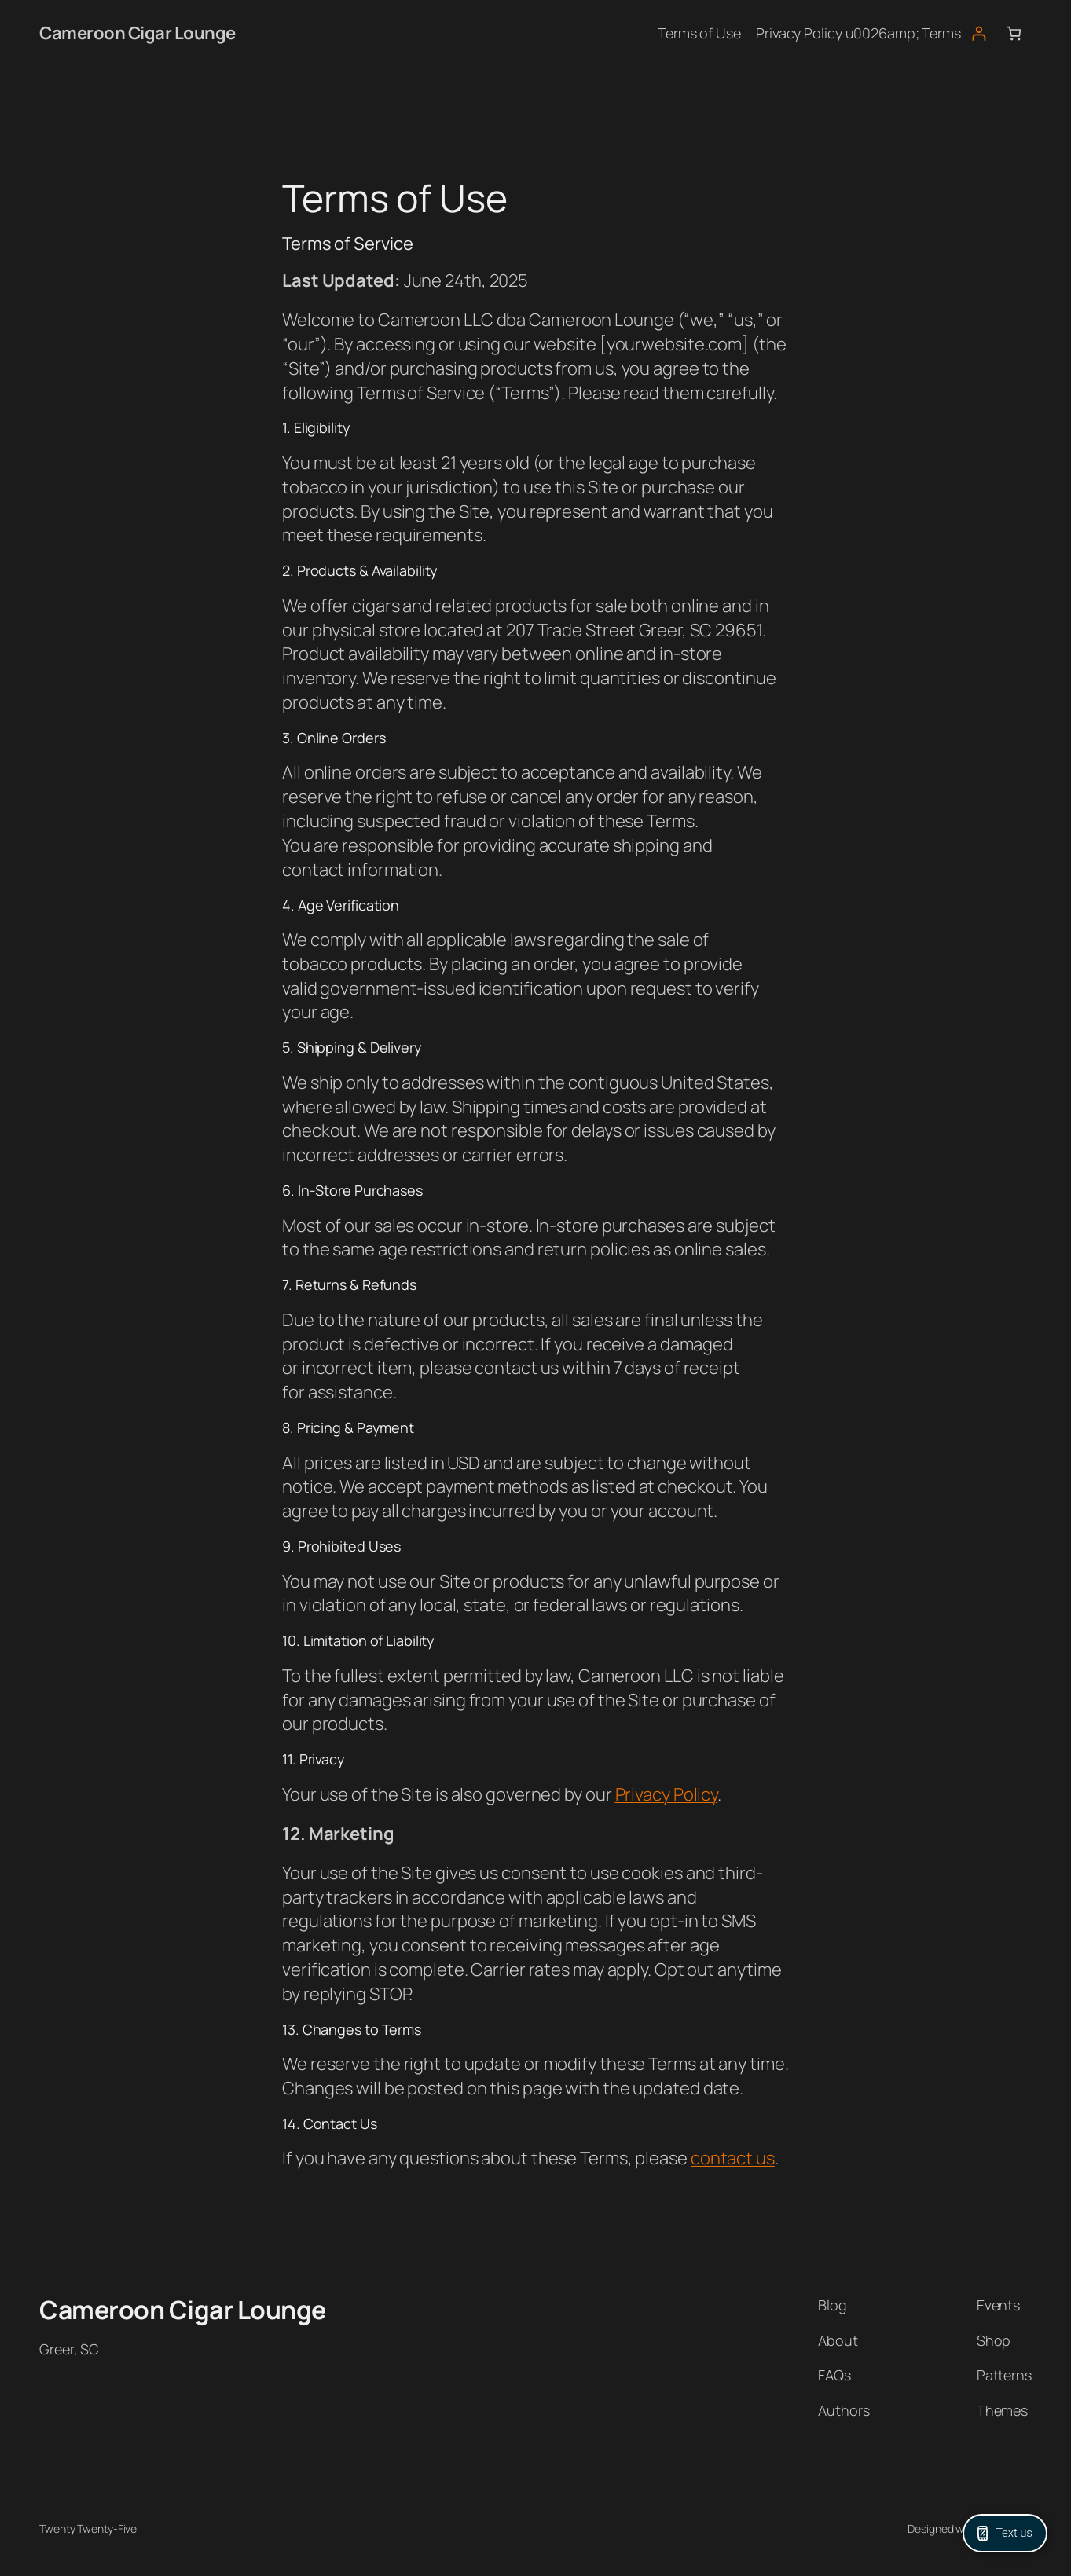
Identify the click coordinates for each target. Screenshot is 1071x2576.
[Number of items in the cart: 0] (1014, 33)
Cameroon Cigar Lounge (137, 33)
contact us (733, 2158)
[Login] (978, 33)
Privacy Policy (666, 1794)
